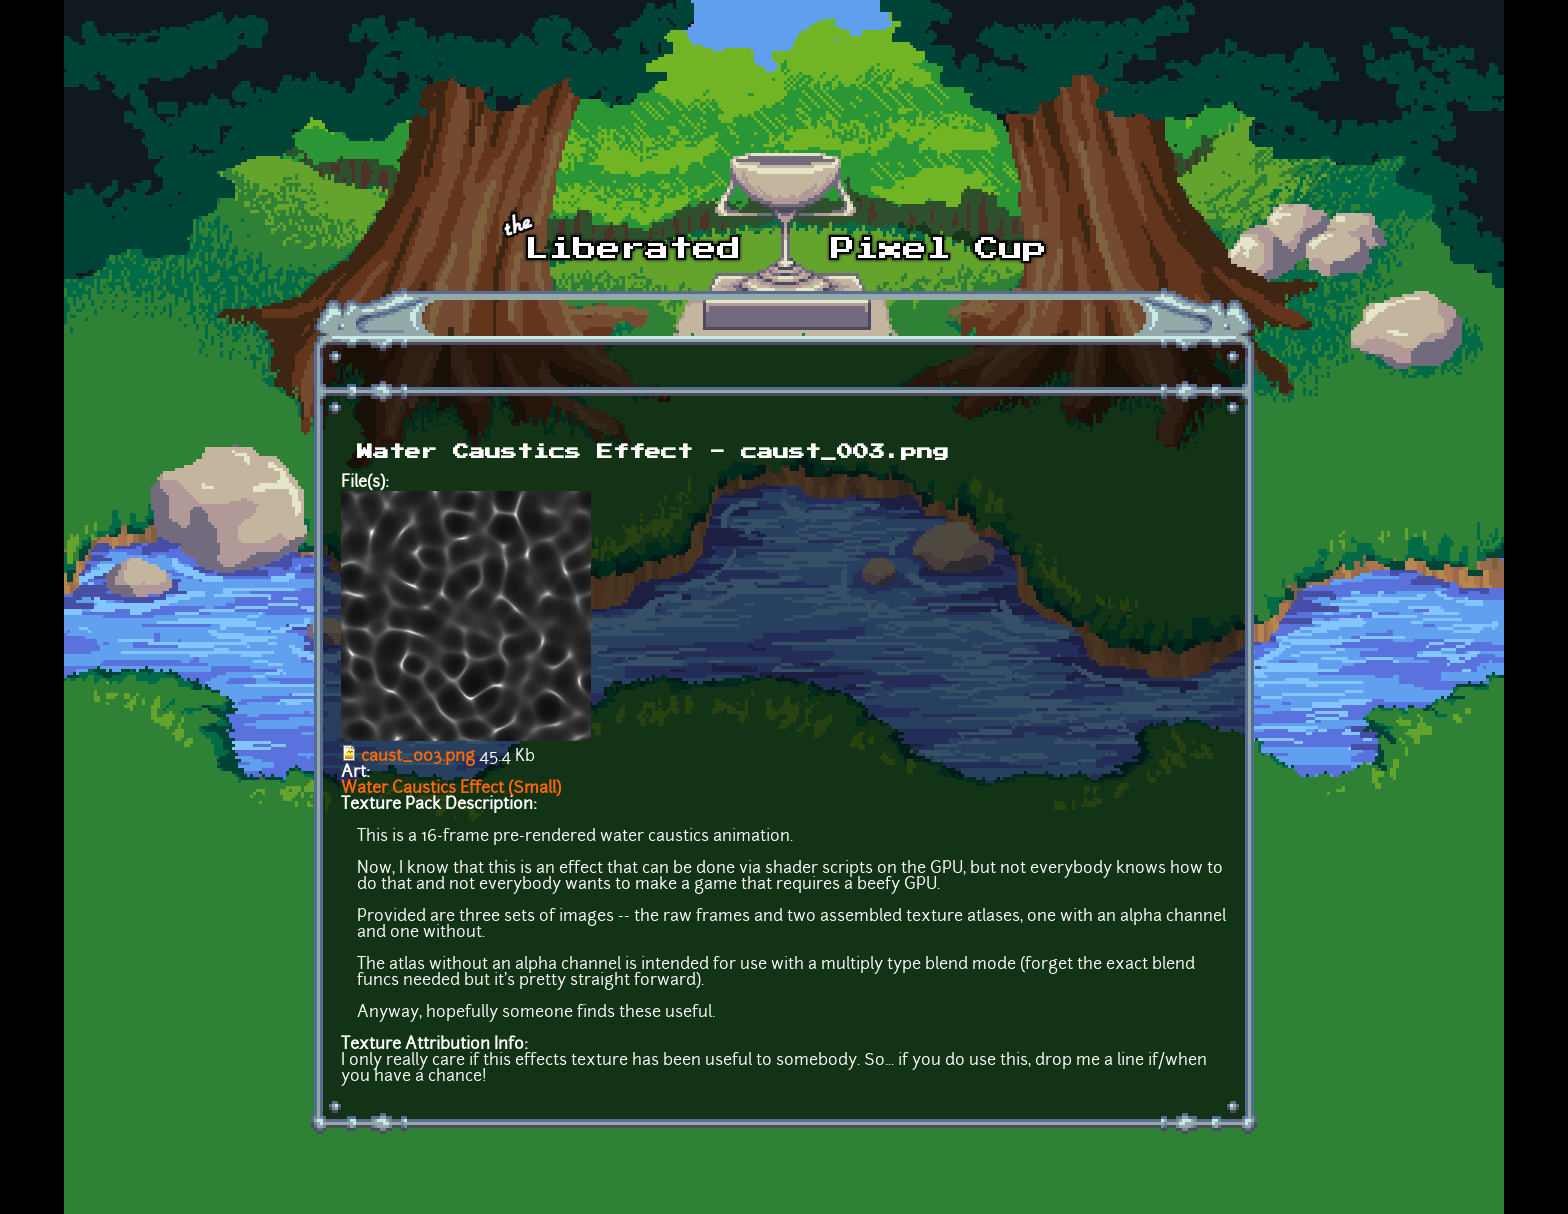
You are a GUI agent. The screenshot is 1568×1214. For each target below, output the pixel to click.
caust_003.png (418, 757)
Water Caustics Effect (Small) (451, 789)
